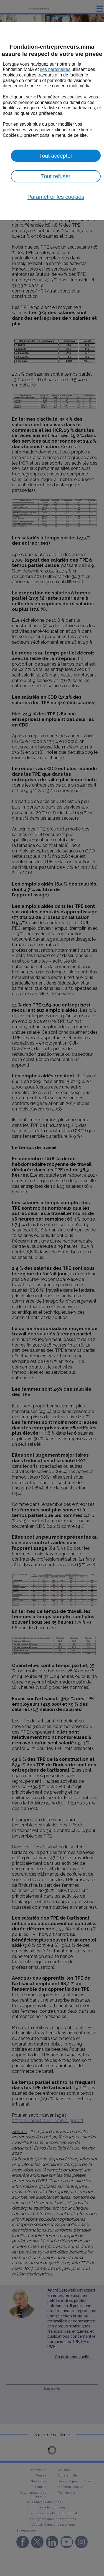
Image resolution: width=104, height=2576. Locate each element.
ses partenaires (55, 69)
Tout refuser (55, 176)
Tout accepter (55, 156)
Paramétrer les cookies (55, 197)
